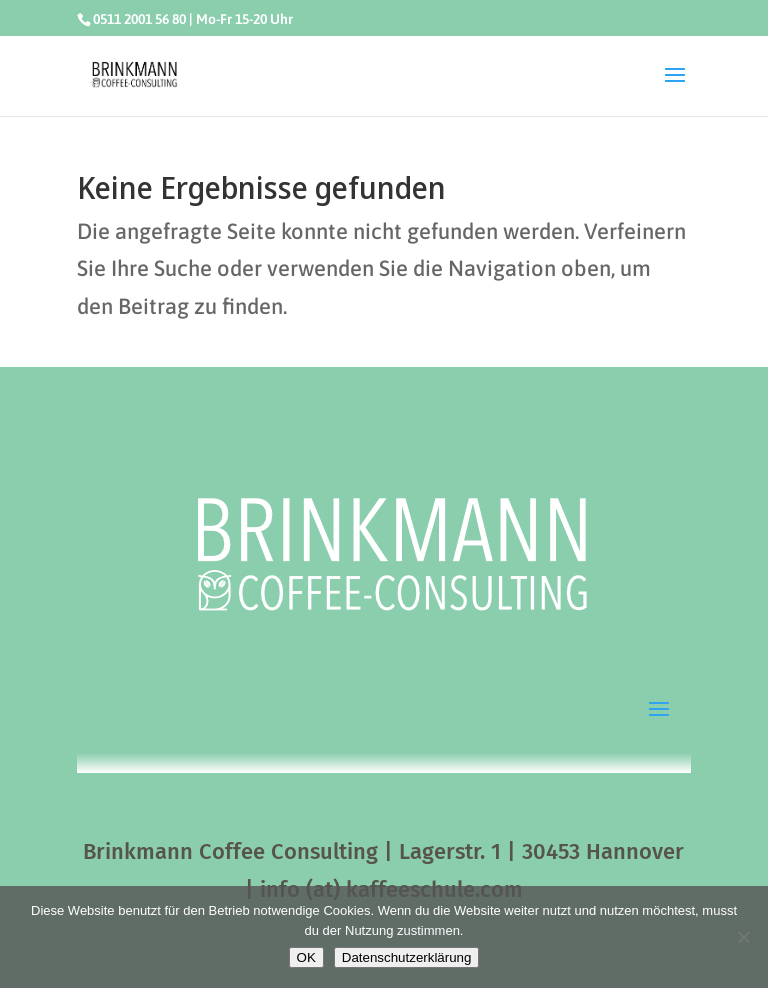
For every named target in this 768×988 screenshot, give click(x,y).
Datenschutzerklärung (407, 957)
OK (306, 957)
